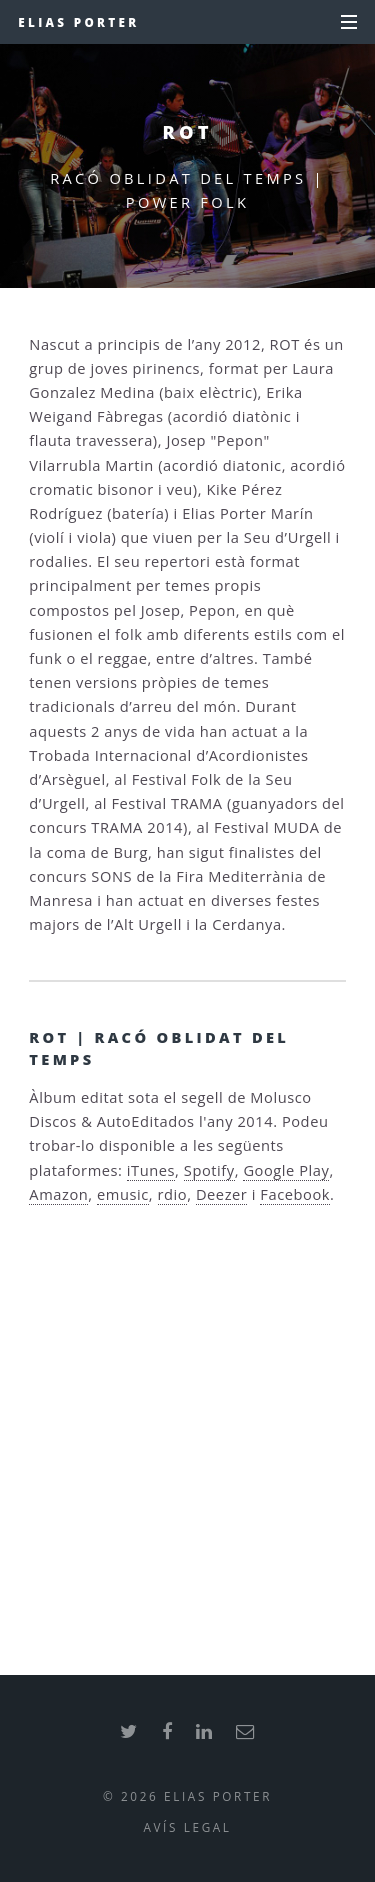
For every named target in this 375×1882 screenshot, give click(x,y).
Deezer (221, 1194)
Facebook (295, 1194)
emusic (123, 1194)
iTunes (151, 1170)
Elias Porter (78, 22)
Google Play (286, 1170)
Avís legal (187, 1827)
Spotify (209, 1170)
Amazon (58, 1194)
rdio (173, 1194)
